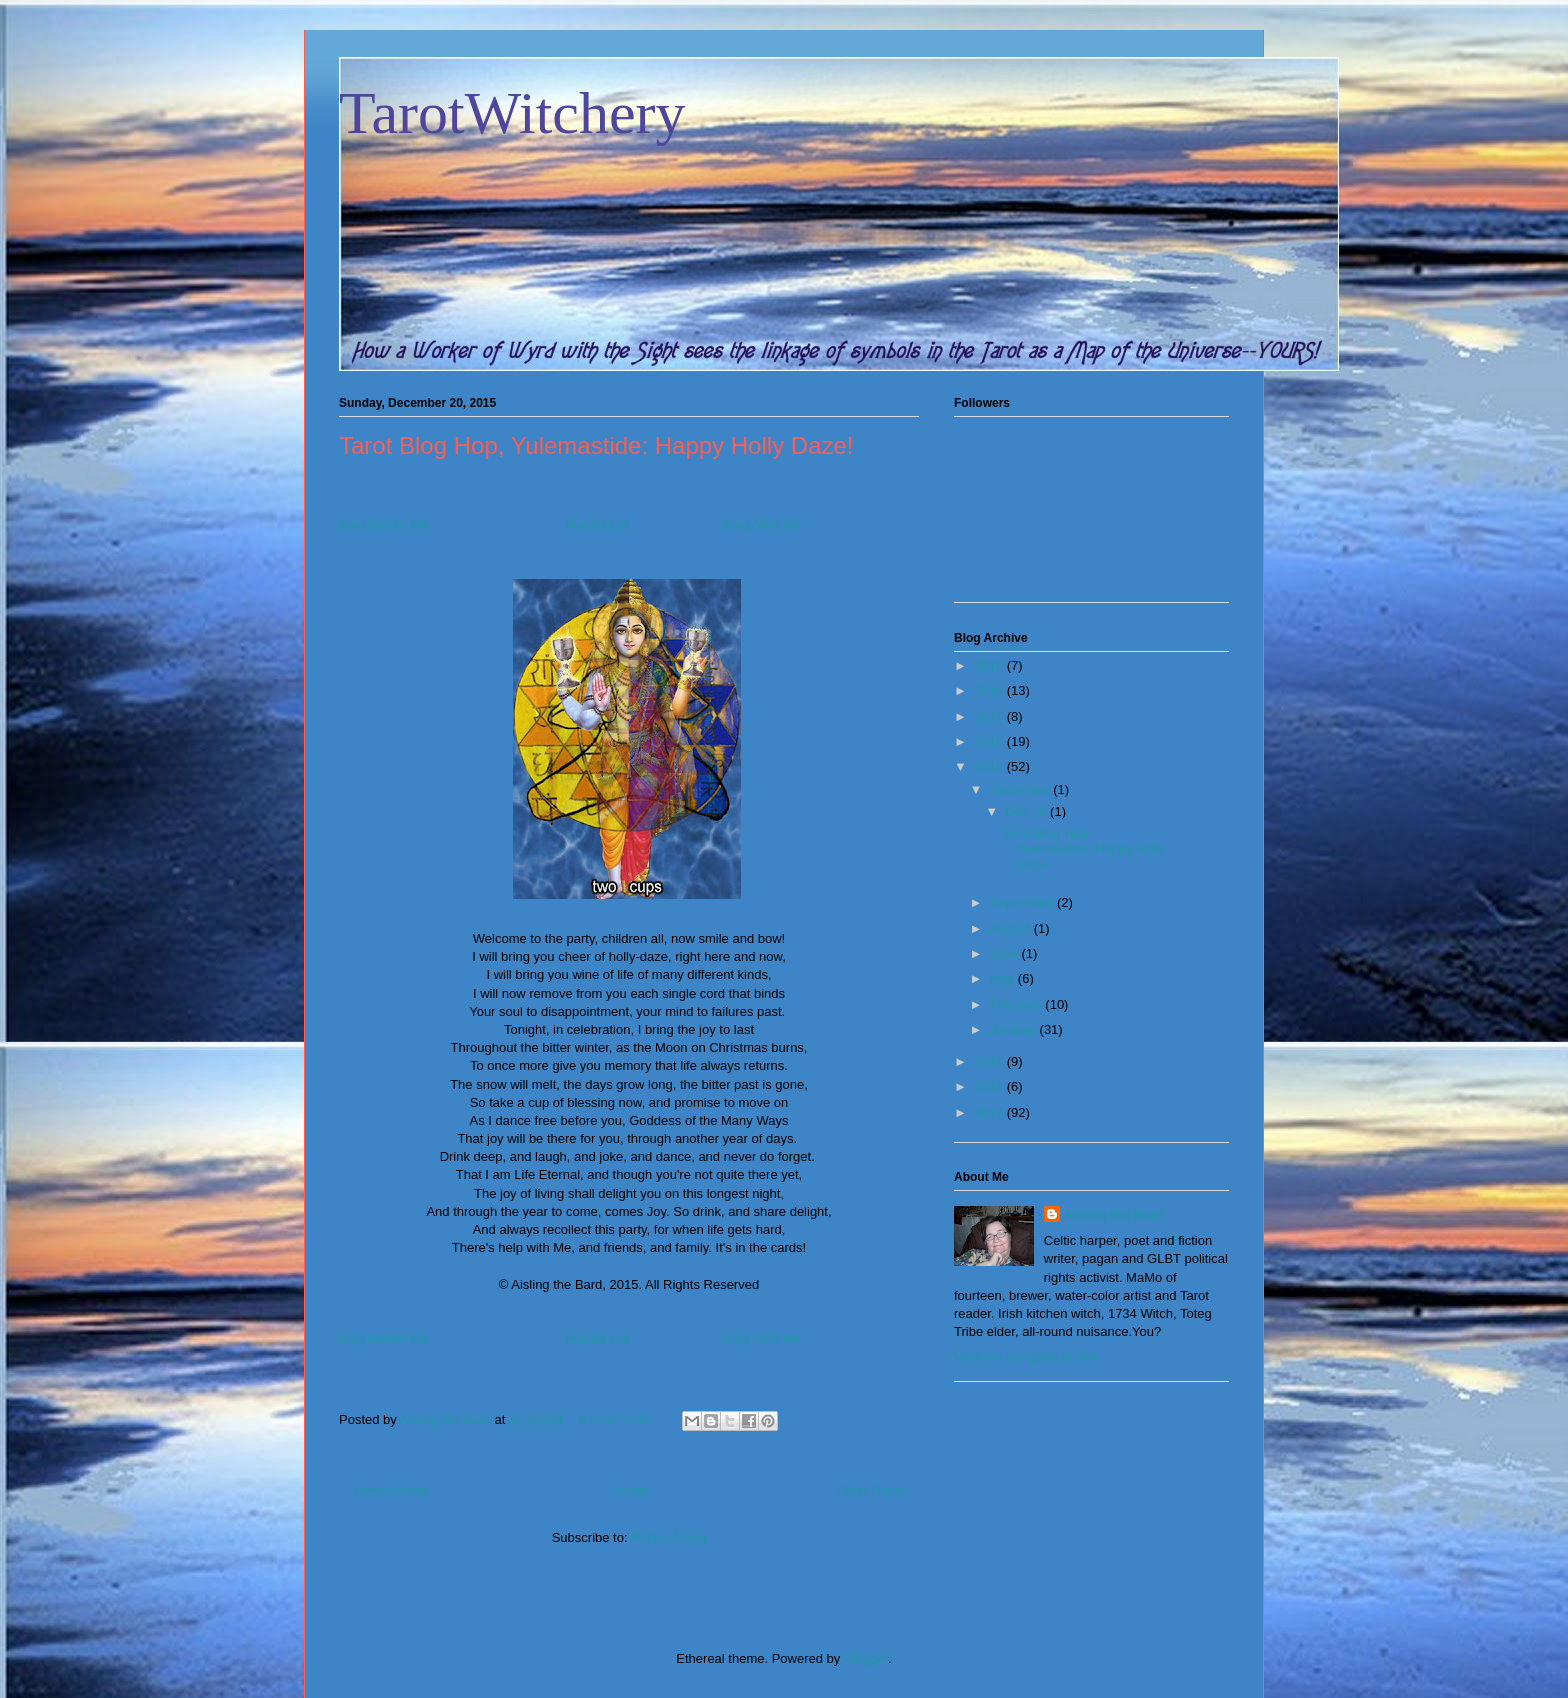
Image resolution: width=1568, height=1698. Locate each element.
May (1004, 978)
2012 (990, 1112)
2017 (990, 716)
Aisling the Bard (1114, 1214)
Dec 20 (1027, 811)
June (1006, 953)
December (1022, 789)
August (1012, 928)
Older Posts (870, 1490)
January (1015, 1029)
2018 (990, 690)
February (1018, 1004)
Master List (598, 524)
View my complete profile (1026, 1356)
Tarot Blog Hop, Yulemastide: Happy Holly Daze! (596, 445)
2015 (990, 766)
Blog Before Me (384, 524)
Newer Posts (391, 1490)
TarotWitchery (512, 113)
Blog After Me (762, 524)
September (1023, 902)
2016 (990, 741)
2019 (990, 665)
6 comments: (618, 1419)
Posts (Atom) (668, 1537)
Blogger (866, 1658)
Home (632, 1490)
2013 (990, 1086)
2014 (990, 1061)
